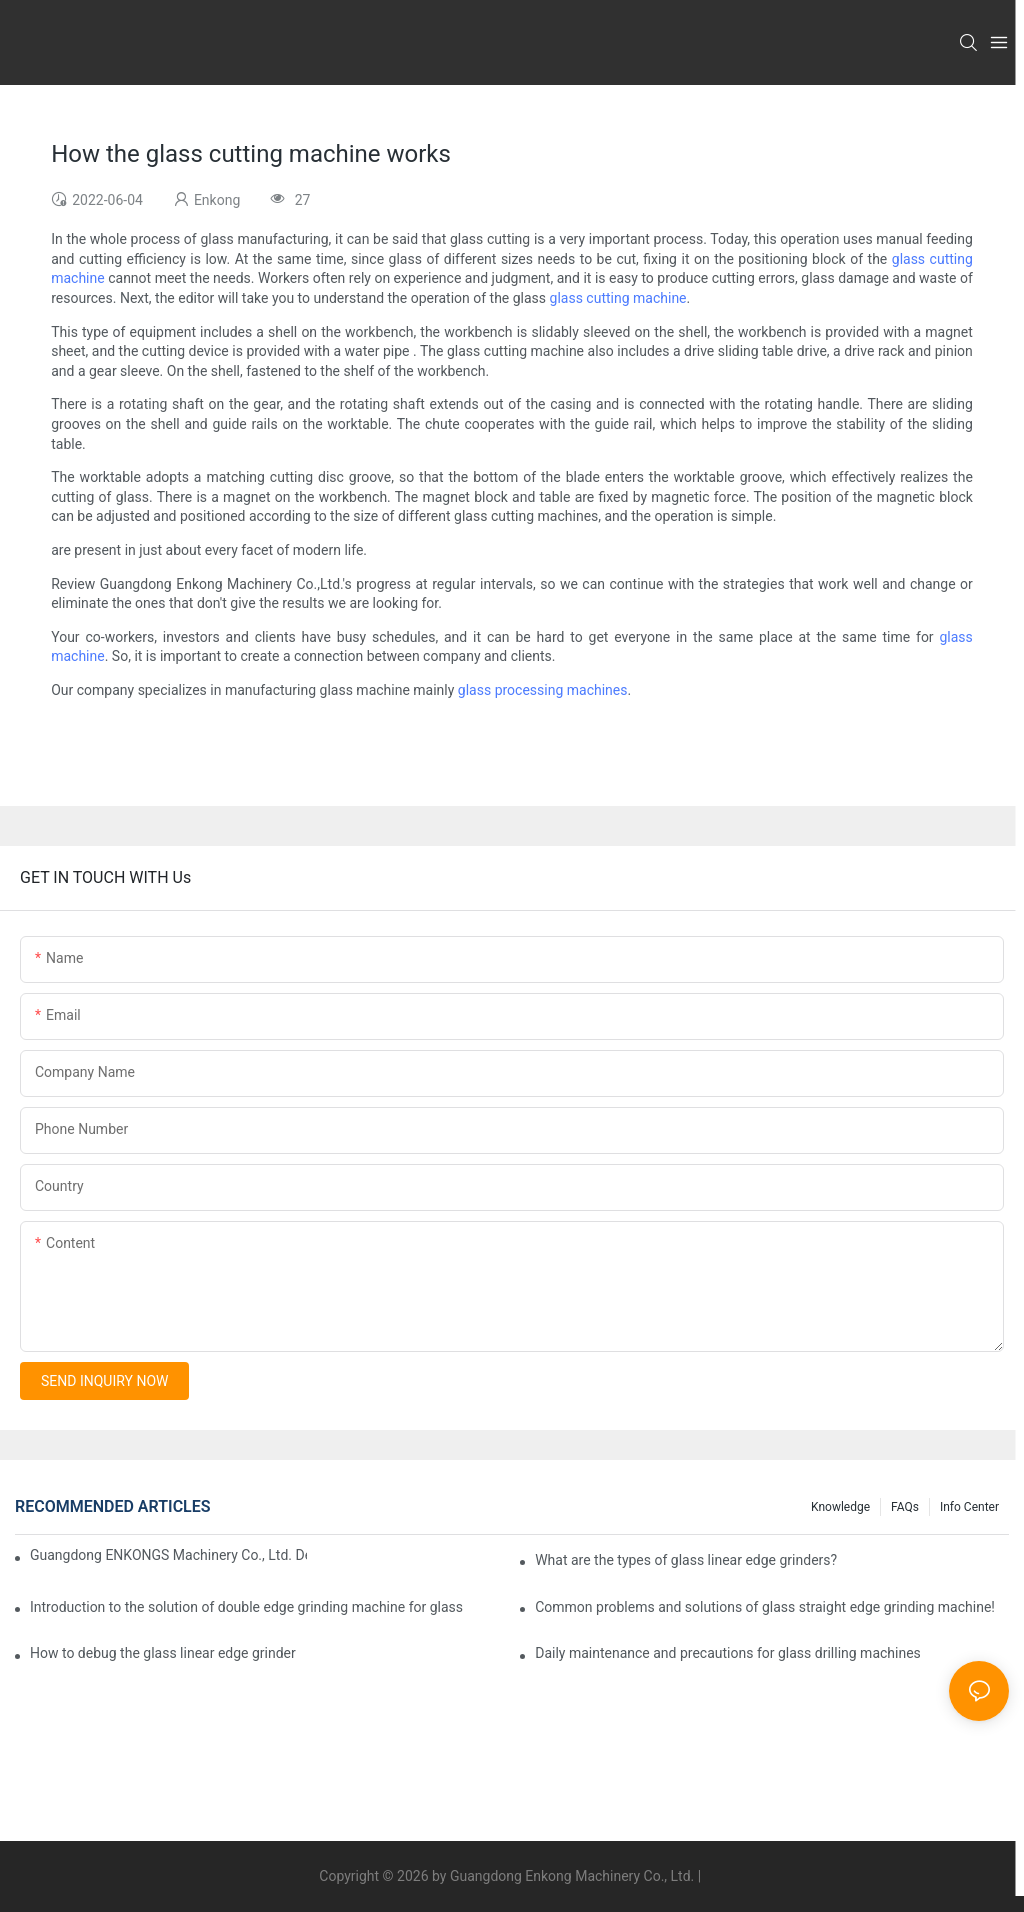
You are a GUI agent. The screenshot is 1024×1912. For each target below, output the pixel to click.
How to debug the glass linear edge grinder (163, 1653)
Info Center (969, 1507)
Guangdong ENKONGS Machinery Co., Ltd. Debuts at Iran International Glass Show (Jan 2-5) (168, 1555)
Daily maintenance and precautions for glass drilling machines (728, 1653)
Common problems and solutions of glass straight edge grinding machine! (765, 1607)
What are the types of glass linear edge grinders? (686, 1560)
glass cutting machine (618, 298)
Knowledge (840, 1507)
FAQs (905, 1507)
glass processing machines (543, 690)
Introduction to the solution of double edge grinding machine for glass (246, 1607)
